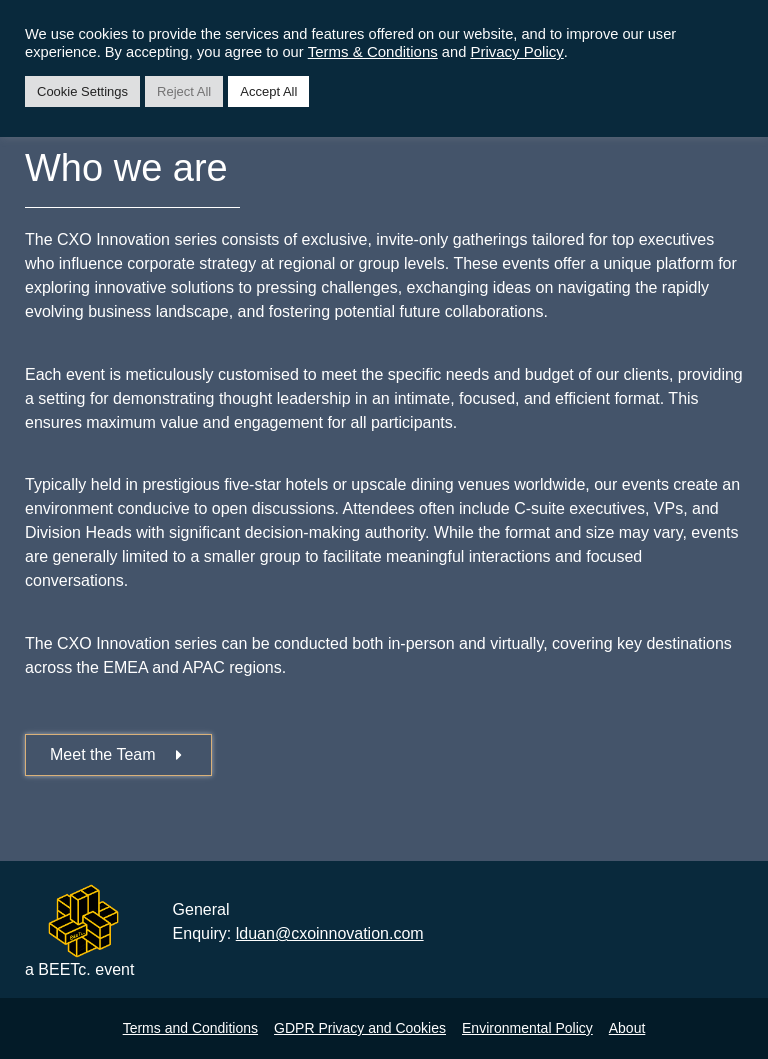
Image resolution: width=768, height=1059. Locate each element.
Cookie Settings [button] (82, 91)
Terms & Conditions (373, 51)
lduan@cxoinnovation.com (330, 933)
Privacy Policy (516, 51)
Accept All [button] (268, 91)
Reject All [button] (184, 91)
